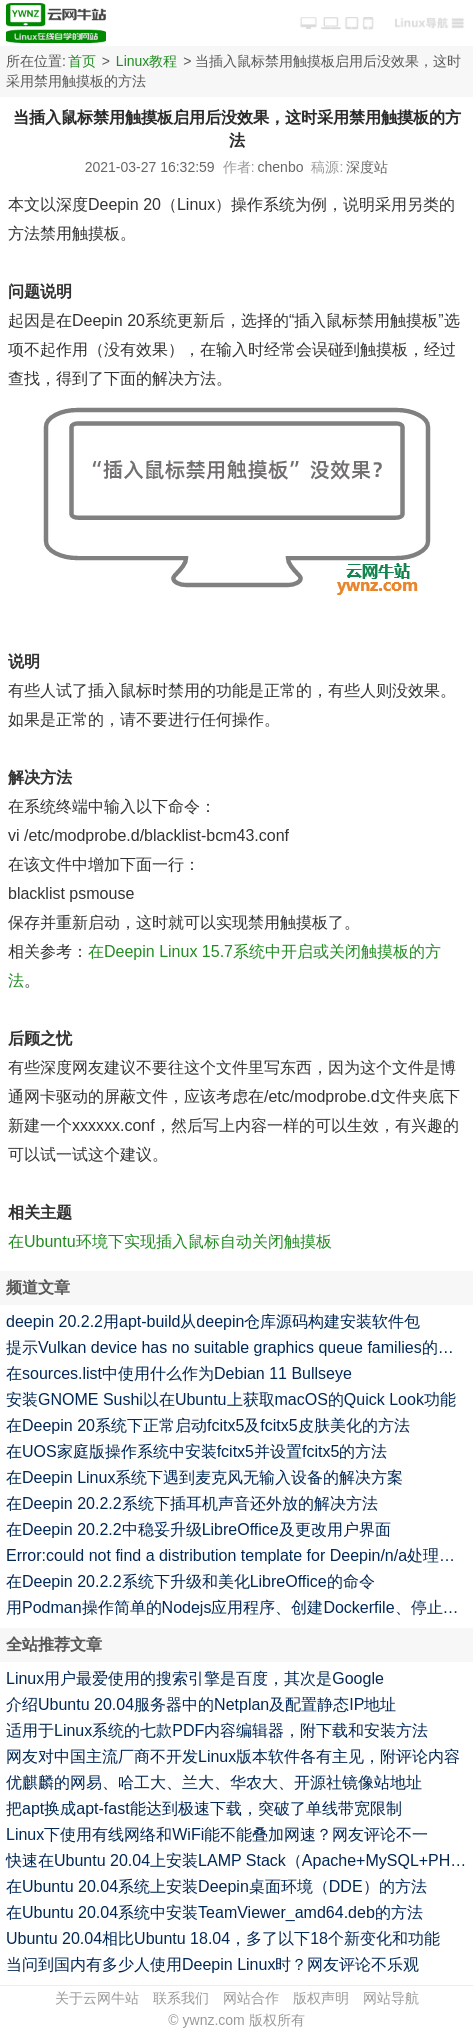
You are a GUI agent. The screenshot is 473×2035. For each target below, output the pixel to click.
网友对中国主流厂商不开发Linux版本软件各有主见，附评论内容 (233, 1756)
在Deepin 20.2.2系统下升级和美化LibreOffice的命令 (190, 1581)
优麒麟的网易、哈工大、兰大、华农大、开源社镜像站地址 (214, 1782)
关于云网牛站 (97, 1998)
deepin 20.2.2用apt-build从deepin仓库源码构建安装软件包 (213, 1321)
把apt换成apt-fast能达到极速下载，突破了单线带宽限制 (204, 1808)
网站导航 (391, 1998)
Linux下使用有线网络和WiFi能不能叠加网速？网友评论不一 (217, 1834)
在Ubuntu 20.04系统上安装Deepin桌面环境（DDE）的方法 (216, 1886)
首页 (82, 61)
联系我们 (181, 1998)
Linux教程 (146, 61)
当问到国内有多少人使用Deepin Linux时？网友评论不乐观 (212, 1964)
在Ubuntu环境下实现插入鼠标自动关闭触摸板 (170, 1241)
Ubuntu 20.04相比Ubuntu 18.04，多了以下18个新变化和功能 (223, 1938)
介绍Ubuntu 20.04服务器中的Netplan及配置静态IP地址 (201, 1704)
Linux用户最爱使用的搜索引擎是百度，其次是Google (195, 1678)
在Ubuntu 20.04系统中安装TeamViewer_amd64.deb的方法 (214, 1912)
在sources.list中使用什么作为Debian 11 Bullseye (179, 1373)
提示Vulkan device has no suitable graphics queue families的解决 (238, 1347)
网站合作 (251, 1998)
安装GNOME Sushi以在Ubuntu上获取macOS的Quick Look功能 (231, 1399)
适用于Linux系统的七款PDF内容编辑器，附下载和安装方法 (217, 1730)
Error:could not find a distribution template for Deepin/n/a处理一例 (238, 1555)
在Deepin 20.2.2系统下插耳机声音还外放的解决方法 (192, 1503)
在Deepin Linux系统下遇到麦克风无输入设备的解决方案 (204, 1477)
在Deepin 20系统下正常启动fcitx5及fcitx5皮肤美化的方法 (208, 1425)
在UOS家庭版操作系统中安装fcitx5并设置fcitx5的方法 (196, 1451)
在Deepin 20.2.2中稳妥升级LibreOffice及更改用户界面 (198, 1529)
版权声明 (321, 1998)
